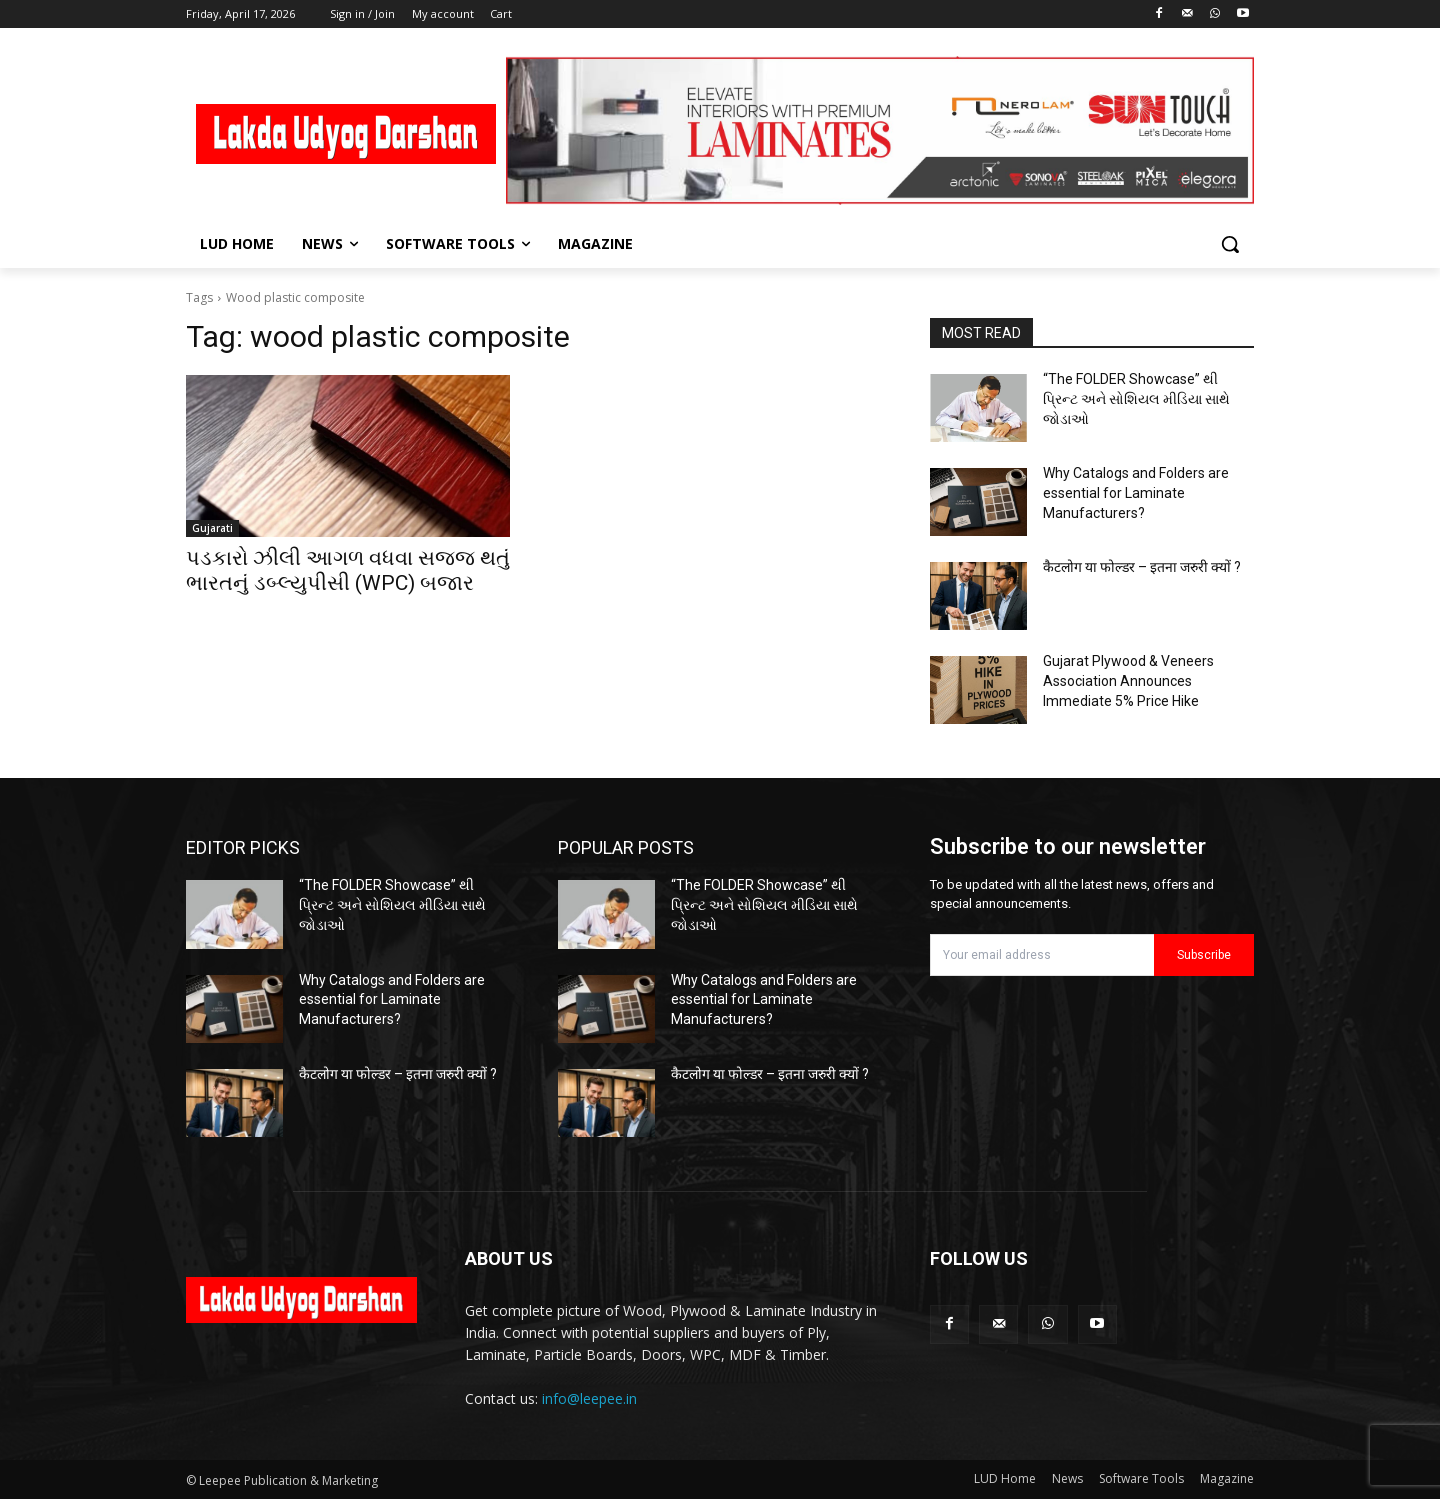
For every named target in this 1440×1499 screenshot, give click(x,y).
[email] (1042, 955)
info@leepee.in (589, 1398)
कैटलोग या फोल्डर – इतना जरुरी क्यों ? (1142, 567)
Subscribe (1204, 955)
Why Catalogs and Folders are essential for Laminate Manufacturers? (1136, 492)
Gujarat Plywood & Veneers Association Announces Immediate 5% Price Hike (1128, 680)
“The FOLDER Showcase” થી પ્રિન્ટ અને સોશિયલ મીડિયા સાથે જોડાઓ (1136, 398)
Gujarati (212, 528)
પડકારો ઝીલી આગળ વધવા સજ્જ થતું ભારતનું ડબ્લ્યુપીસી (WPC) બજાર (348, 570)
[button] (1230, 244)
